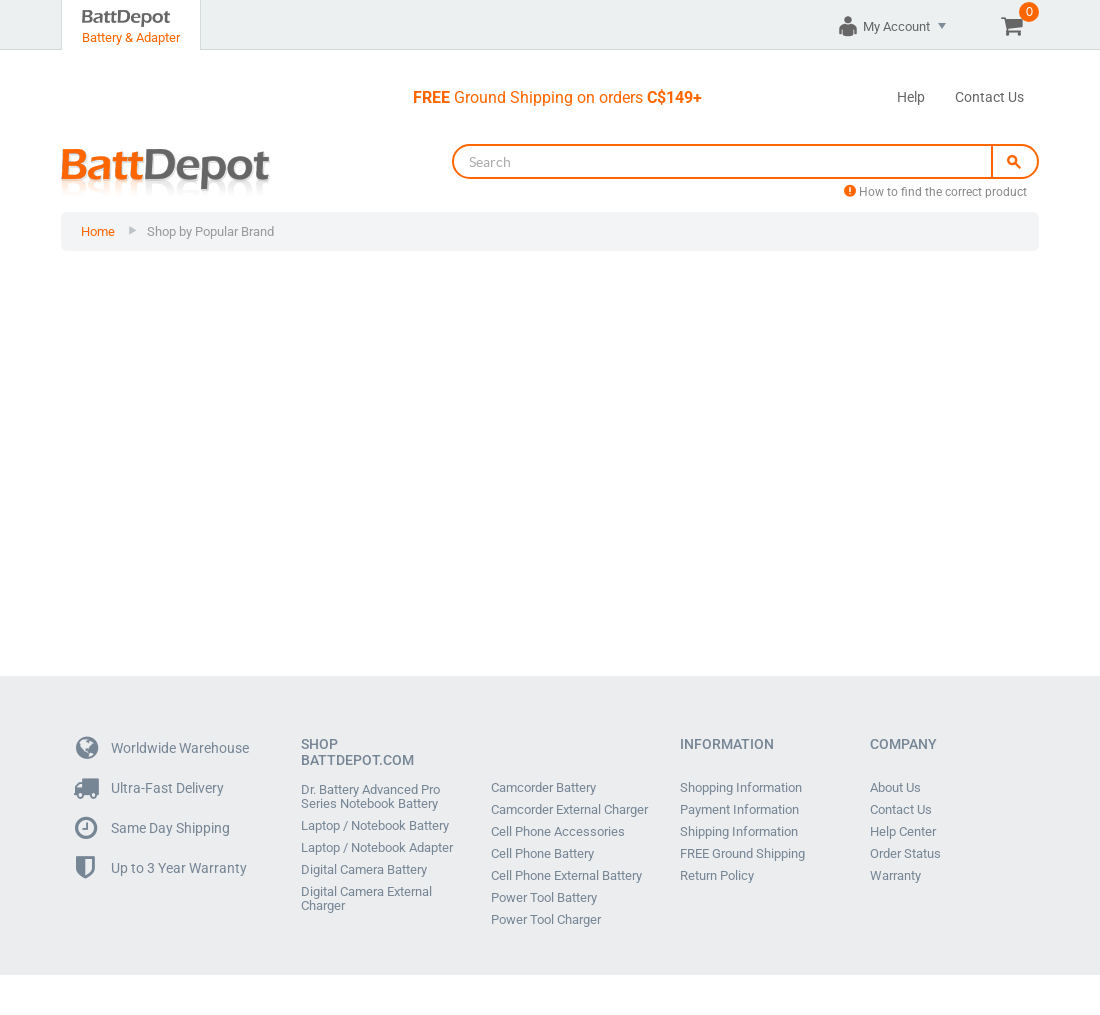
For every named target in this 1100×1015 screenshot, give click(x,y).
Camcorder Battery (543, 788)
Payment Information (739, 810)
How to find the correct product (935, 192)
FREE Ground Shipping (742, 854)
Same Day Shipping (153, 828)
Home (98, 231)
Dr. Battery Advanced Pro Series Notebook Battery (370, 797)
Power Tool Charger (546, 920)
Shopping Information (741, 788)
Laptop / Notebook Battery (375, 826)
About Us (895, 788)
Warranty (895, 876)
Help (911, 97)
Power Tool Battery (544, 898)
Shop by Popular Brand (210, 231)
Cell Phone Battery (542, 854)
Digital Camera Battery (364, 870)
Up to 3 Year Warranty (161, 868)
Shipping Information (739, 832)
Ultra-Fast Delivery (150, 788)
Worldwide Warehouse (162, 748)
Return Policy (717, 876)
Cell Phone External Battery (566, 876)
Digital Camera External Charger (366, 899)
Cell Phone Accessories (558, 832)
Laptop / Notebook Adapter (377, 848)
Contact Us (989, 97)
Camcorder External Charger (569, 810)
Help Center (903, 832)
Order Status (905, 854)
